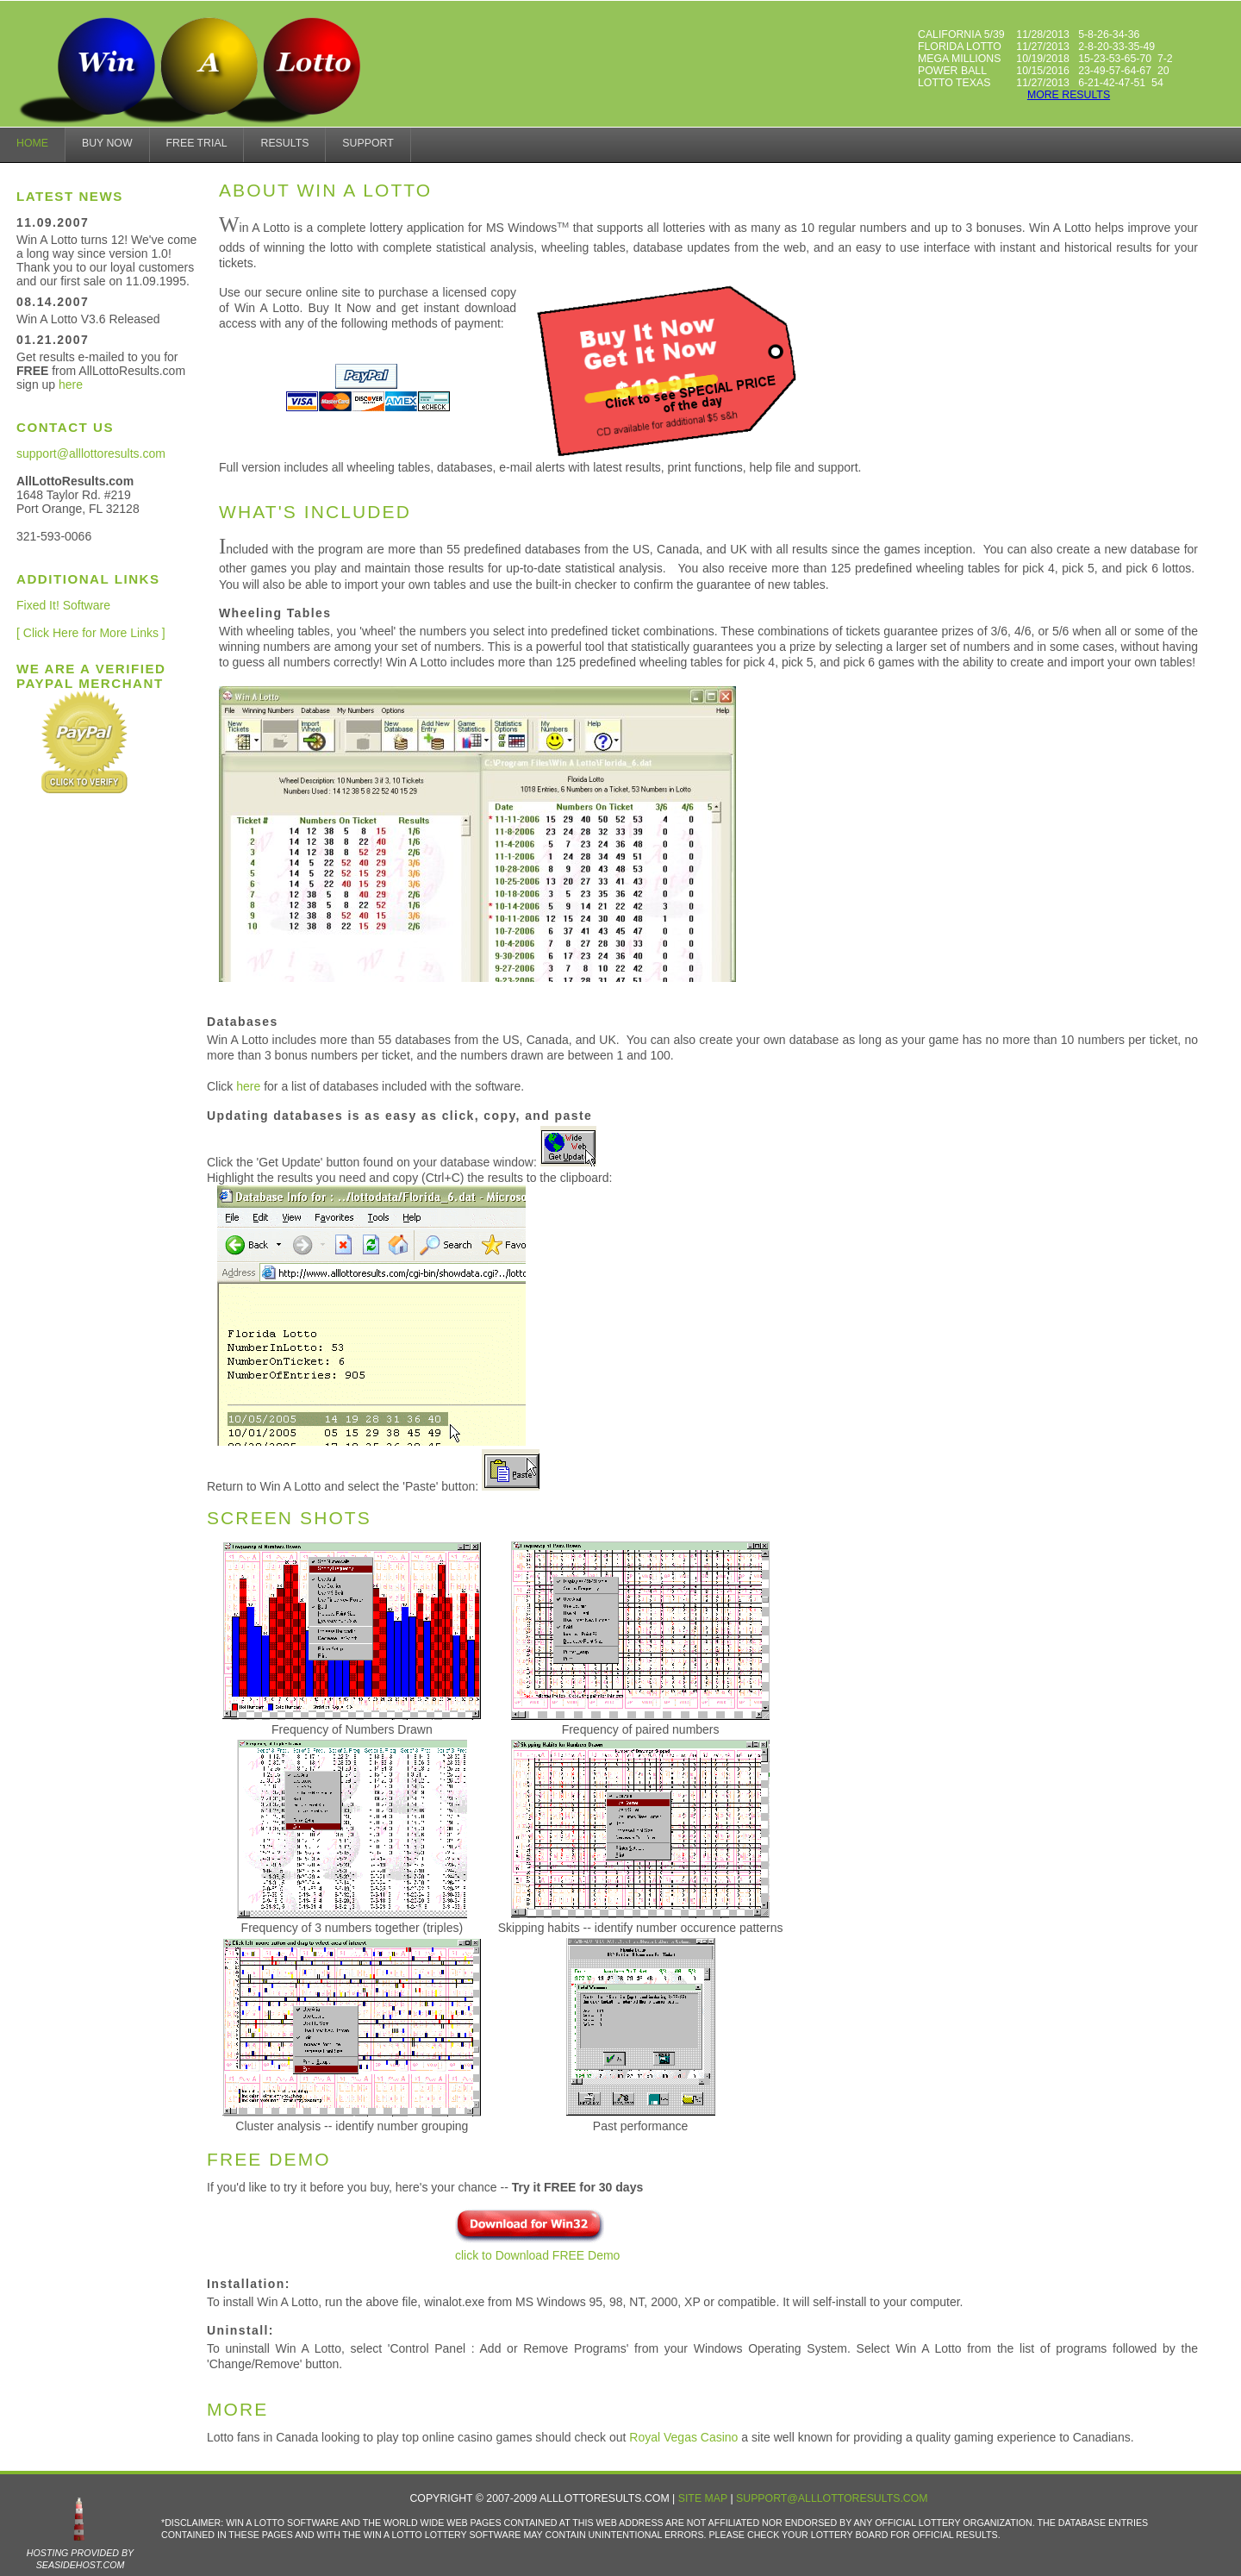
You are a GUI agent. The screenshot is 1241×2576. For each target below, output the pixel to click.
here (71, 384)
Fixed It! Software (63, 605)
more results (1068, 95)
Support (367, 143)
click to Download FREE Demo (537, 2246)
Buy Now (107, 143)
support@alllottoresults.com (90, 453)
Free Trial (197, 143)
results (284, 143)
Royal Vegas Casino (683, 2437)
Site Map (702, 2498)
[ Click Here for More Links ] (90, 633)
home (32, 143)
